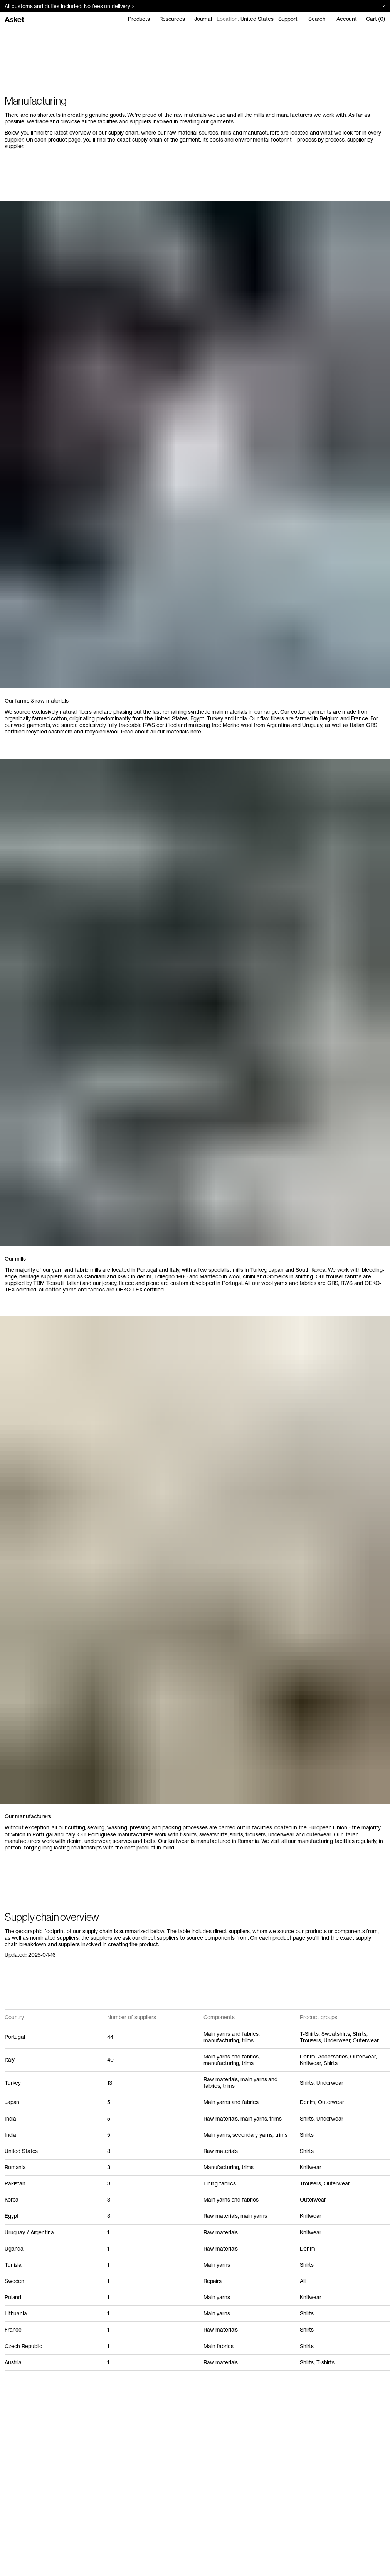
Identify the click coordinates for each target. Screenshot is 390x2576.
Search (317, 19)
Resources (172, 19)
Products (139, 19)
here (195, 731)
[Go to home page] (14, 19)
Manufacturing (42, 35)
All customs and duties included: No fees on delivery (69, 6)
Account (346, 19)
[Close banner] (381, 6)
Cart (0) (375, 19)
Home (12, 35)
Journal (203, 19)
